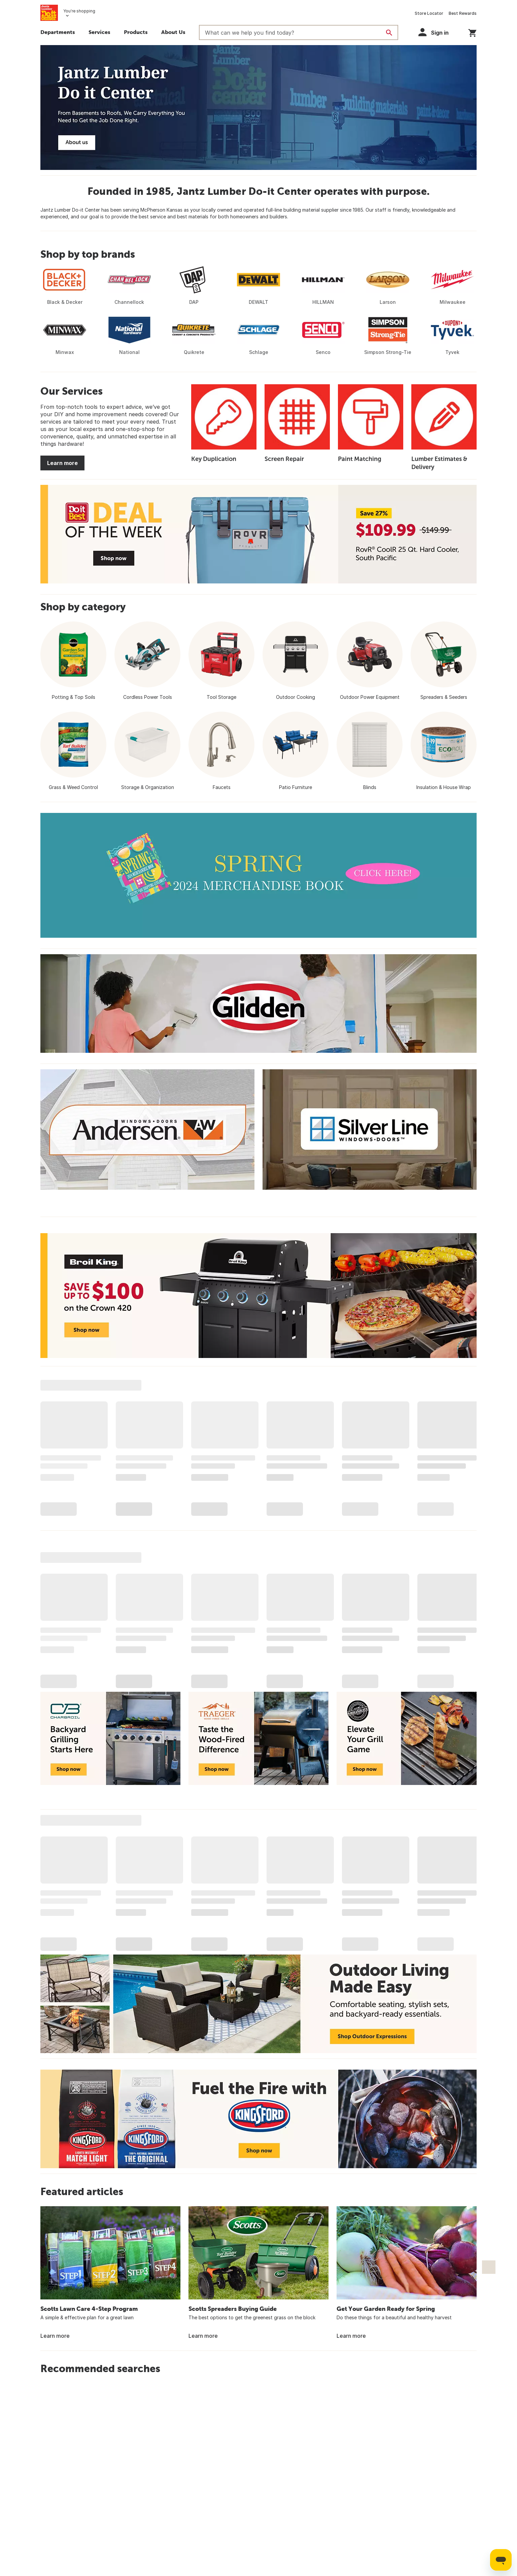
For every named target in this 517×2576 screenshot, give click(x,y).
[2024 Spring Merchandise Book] (258, 875)
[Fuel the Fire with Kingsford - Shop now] (258, 2119)
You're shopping (79, 10)
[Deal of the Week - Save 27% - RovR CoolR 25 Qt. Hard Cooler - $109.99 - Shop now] (258, 534)
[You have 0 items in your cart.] (472, 32)
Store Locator (429, 13)
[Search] (389, 33)
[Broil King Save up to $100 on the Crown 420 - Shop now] (258, 1295)
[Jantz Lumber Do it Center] (258, 107)
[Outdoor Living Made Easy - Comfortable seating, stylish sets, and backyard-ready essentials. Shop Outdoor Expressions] (258, 2004)
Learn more (62, 463)
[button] (136, 33)
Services (99, 32)
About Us (173, 32)
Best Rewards (463, 13)
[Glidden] (258, 1003)
